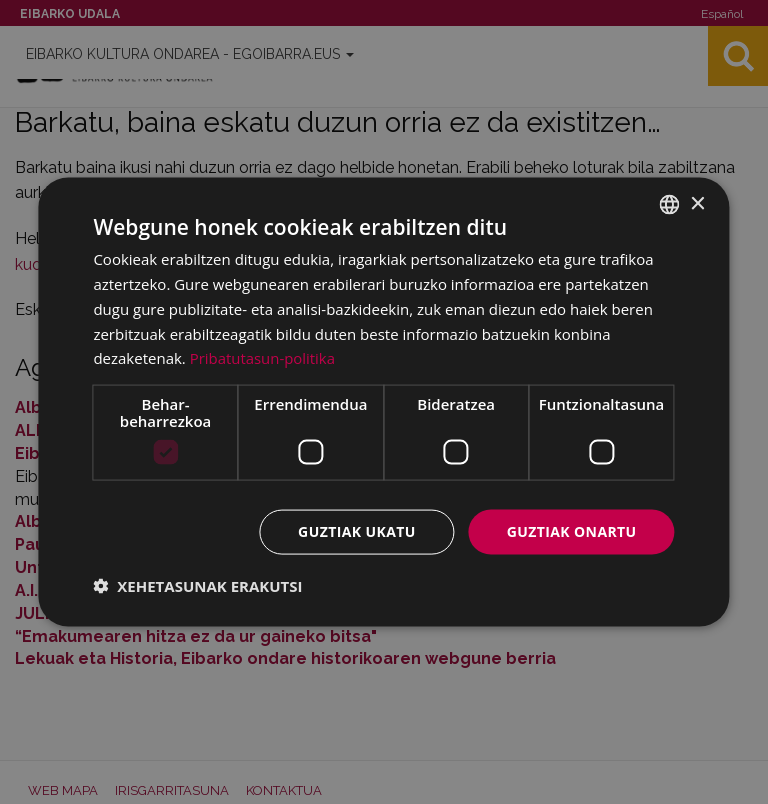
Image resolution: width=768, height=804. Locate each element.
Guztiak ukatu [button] (357, 531)
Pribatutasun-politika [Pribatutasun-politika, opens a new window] (263, 358)
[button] (197, 585)
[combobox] (670, 205)
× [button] (697, 203)
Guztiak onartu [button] (572, 531)
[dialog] (383, 402)
